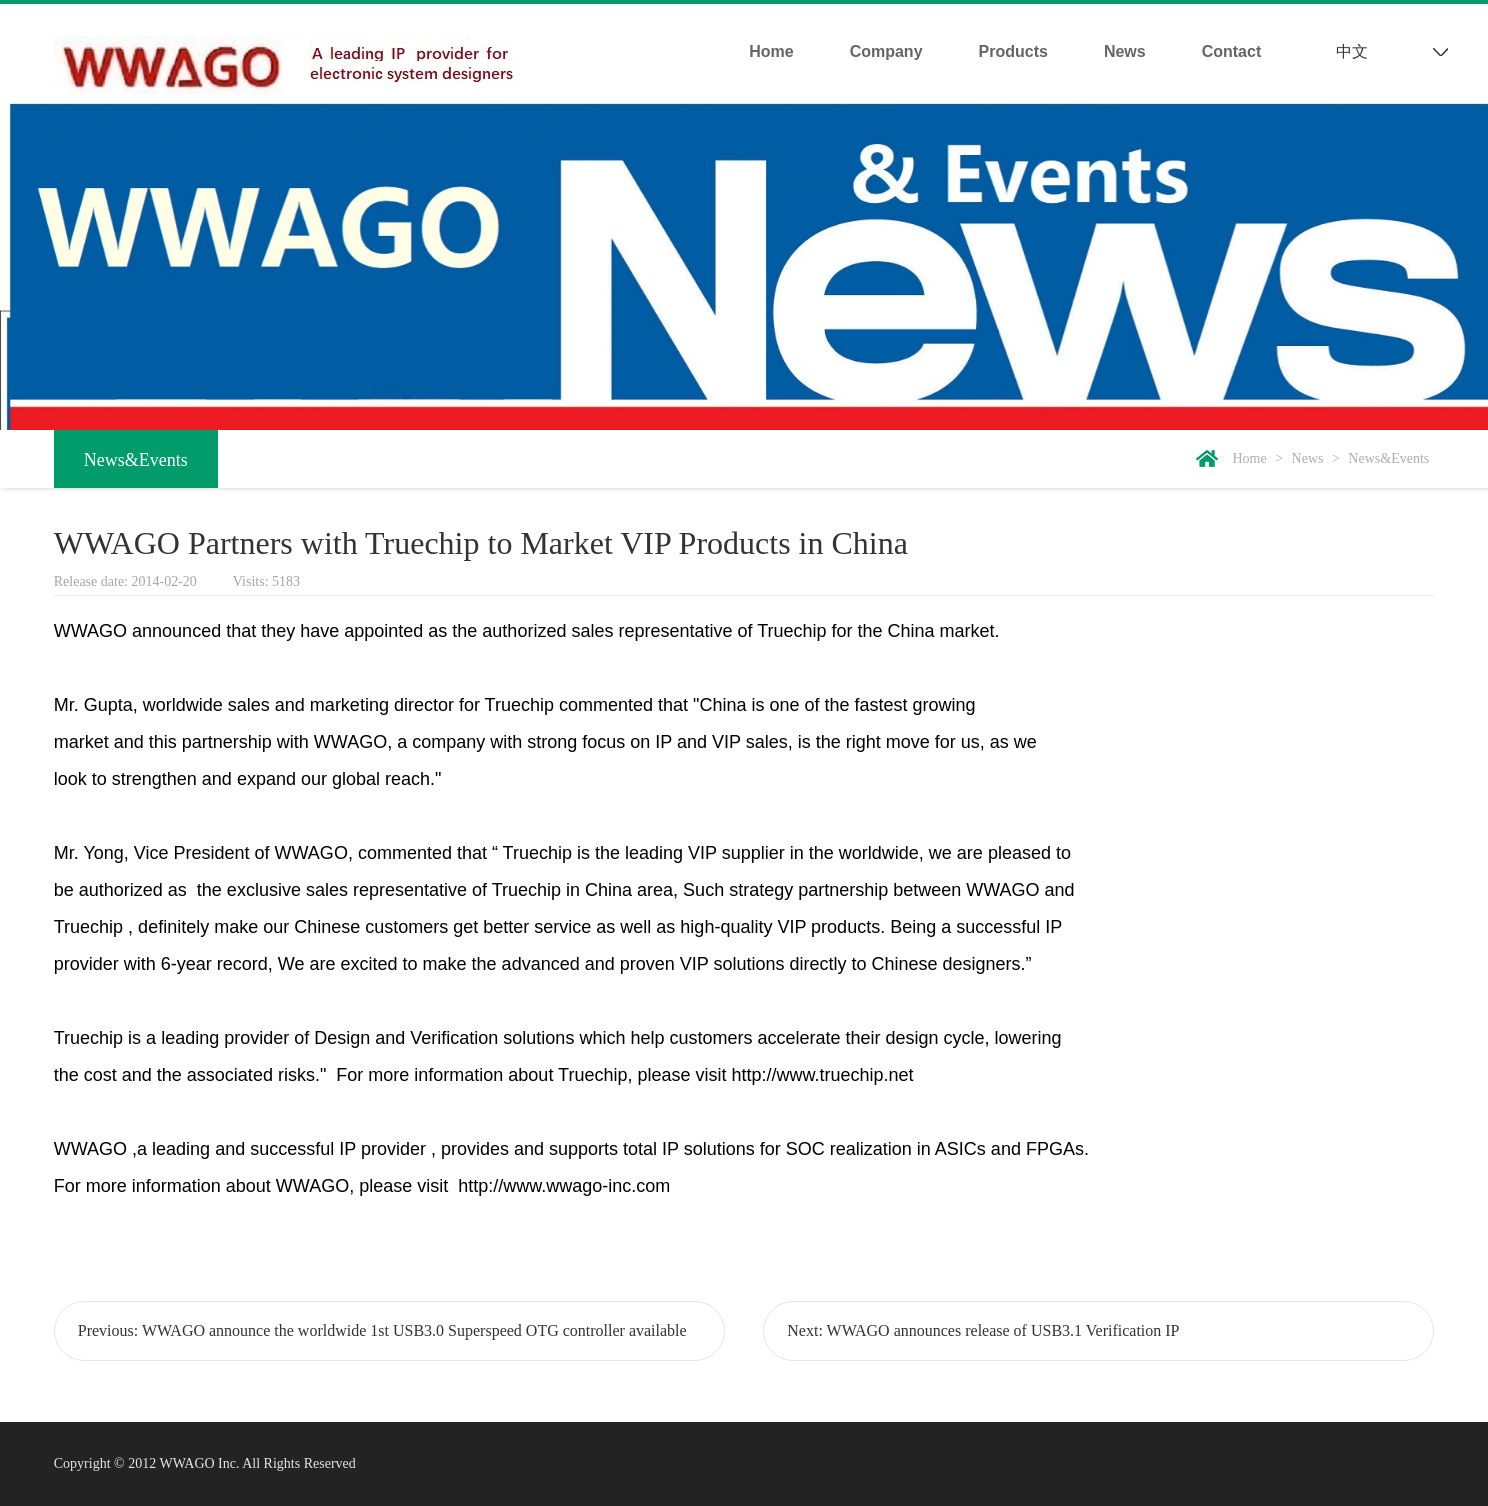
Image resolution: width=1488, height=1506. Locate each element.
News (1125, 51)
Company (886, 51)
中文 (1352, 51)
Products (1013, 51)
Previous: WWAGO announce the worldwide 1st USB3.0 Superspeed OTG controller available (382, 1330)
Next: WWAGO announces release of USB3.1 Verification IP (983, 1330)
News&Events (136, 460)
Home (771, 51)
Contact (1232, 51)
